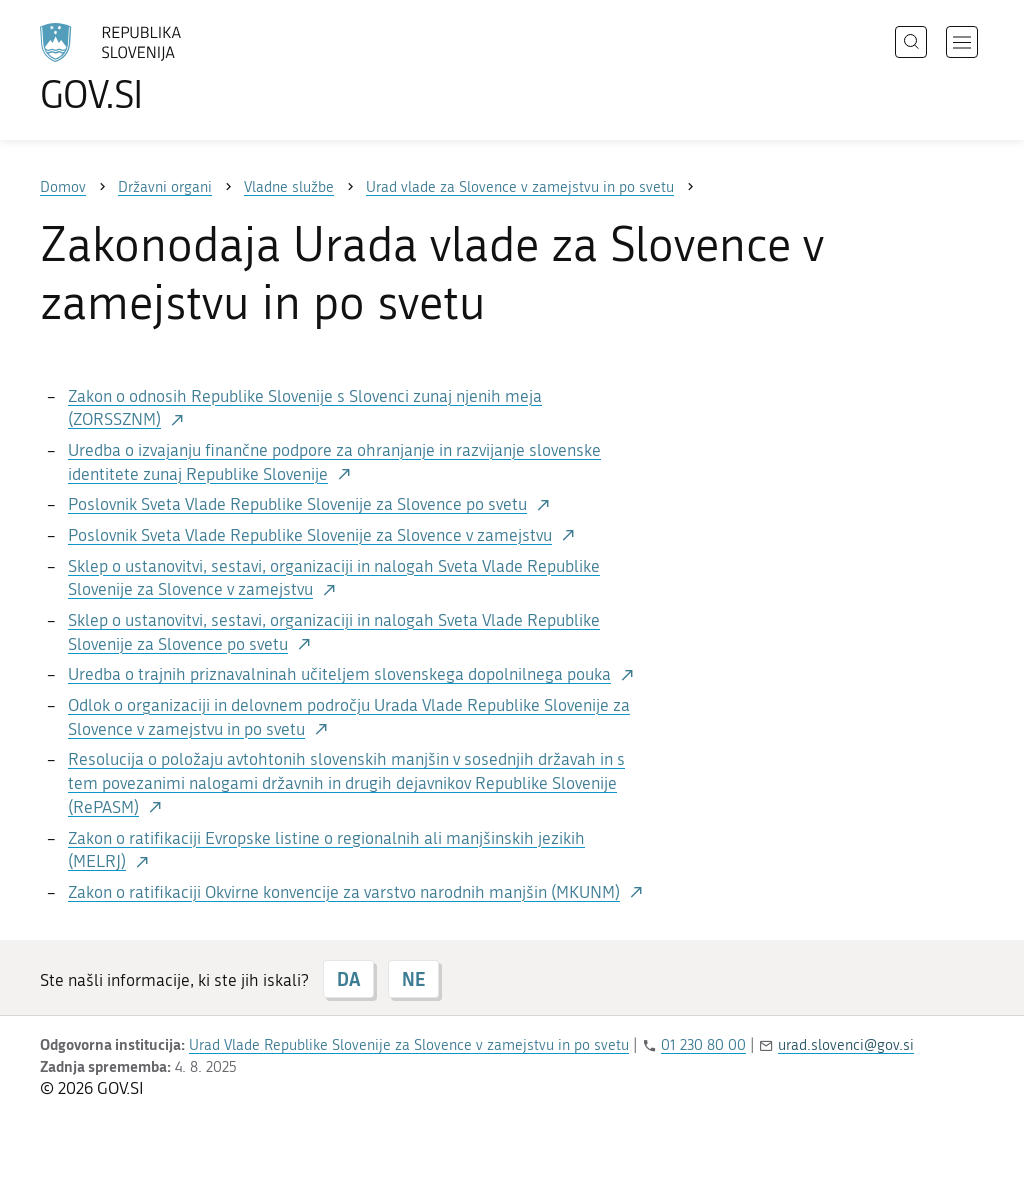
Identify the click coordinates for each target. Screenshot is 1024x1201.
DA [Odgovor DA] (348, 979)
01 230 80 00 (703, 1045)
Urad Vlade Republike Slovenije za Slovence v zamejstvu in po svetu (409, 1045)
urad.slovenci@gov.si (846, 1045)
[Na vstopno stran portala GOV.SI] (166, 68)
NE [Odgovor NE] (413, 979)
